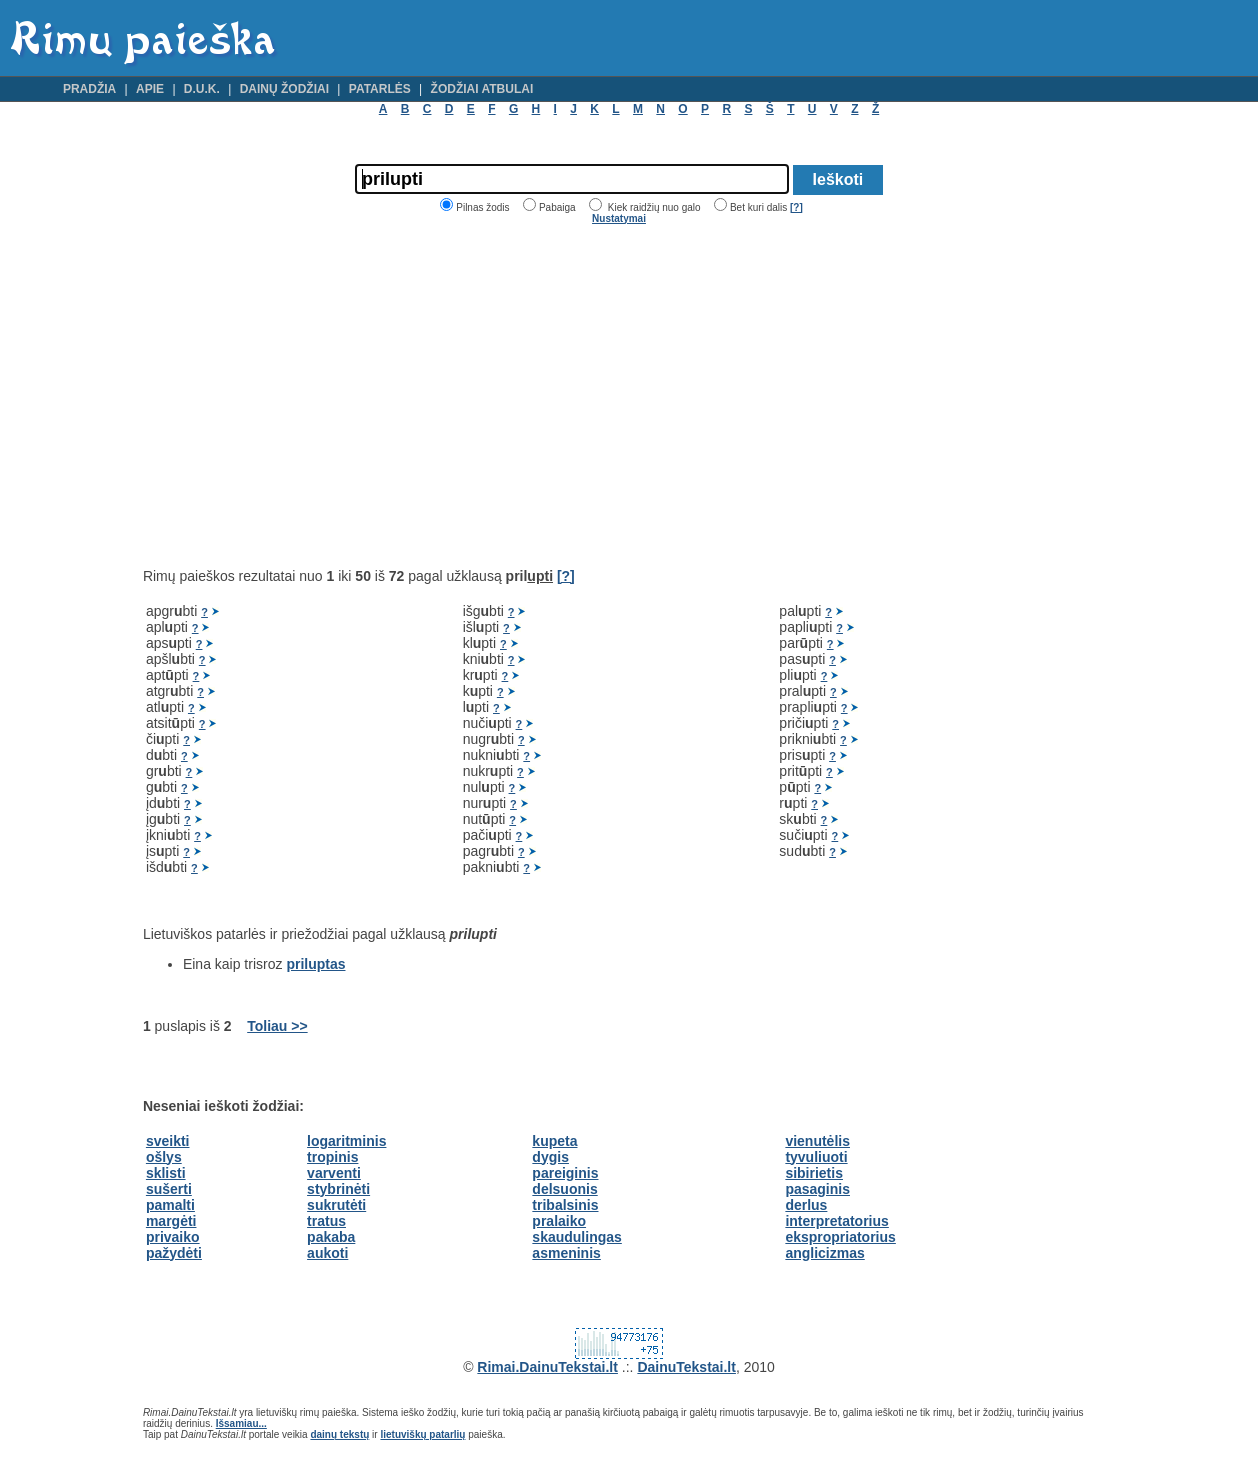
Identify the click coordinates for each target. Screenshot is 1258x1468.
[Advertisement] (311, 396)
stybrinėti (338, 1189)
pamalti (170, 1205)
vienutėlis (817, 1141)
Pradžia (89, 89)
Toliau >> (277, 1026)
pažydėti (174, 1253)
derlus (806, 1205)
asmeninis (566, 1253)
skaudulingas (576, 1237)
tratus (326, 1221)
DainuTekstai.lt (686, 1367)
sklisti (166, 1173)
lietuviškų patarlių (422, 1434)
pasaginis (817, 1189)
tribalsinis (565, 1205)
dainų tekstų (339, 1434)
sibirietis (814, 1173)
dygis (550, 1157)
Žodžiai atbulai (482, 89)
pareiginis (565, 1173)
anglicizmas (824, 1253)
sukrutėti (336, 1205)
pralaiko (559, 1221)
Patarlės (380, 89)
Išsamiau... (241, 1423)
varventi (334, 1173)
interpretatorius (836, 1221)
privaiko (173, 1237)
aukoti (327, 1253)
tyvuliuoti (816, 1157)
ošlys (164, 1157)
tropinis (332, 1157)
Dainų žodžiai (284, 89)
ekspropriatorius (840, 1237)
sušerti (169, 1189)
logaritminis (346, 1141)
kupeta (554, 1141)
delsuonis (564, 1189)
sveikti (168, 1141)
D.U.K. (202, 89)
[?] (796, 207)
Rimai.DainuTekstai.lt (547, 1367)
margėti (171, 1221)
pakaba (331, 1237)
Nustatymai (619, 218)
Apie (150, 89)
